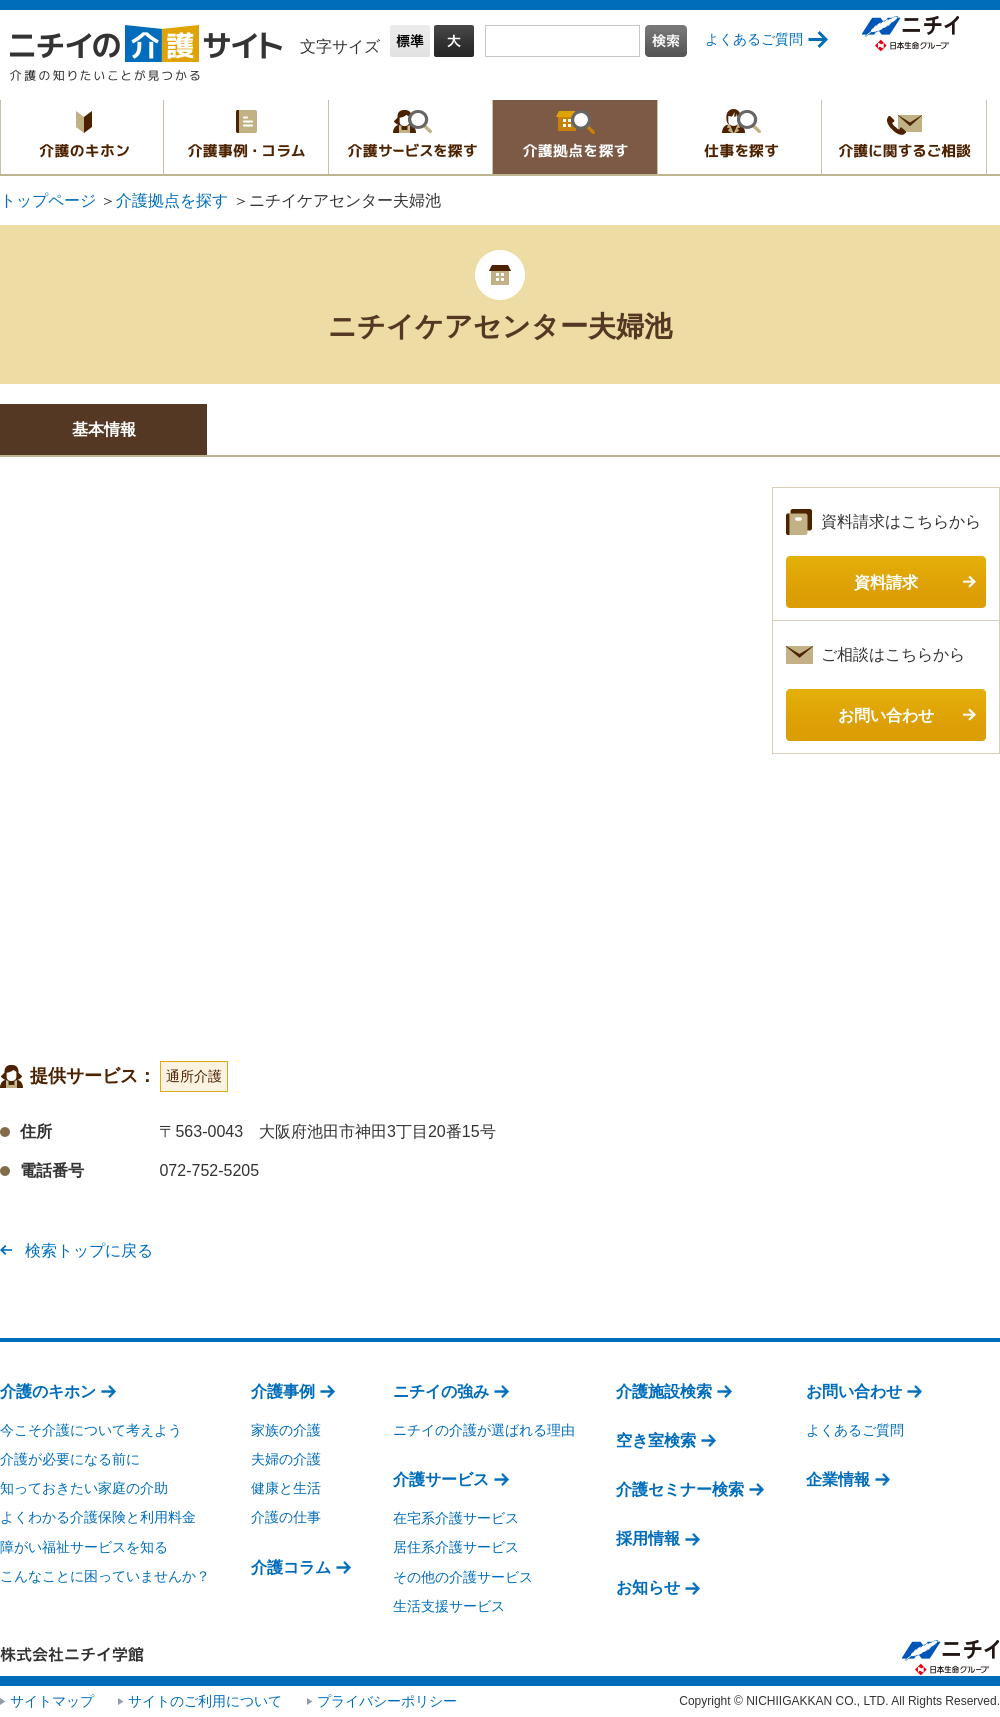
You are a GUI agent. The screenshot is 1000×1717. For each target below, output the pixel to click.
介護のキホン (82, 137)
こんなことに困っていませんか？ (105, 1576)
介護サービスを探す (410, 137)
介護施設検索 (664, 1391)
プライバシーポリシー (387, 1701)
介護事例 (283, 1391)
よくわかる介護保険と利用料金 (98, 1517)
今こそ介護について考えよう (91, 1430)
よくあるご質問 (754, 39)
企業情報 (838, 1479)
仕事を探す (739, 137)
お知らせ (648, 1587)
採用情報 (648, 1538)
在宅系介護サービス (456, 1518)
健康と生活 (286, 1488)
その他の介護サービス (463, 1577)
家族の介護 (286, 1430)
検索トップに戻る (89, 1250)
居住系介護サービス (456, 1547)
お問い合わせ (854, 1391)
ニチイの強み (441, 1391)
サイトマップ (52, 1701)
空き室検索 (656, 1440)
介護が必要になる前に (70, 1459)
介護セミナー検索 (680, 1489)
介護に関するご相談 (904, 137)
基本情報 (104, 429)
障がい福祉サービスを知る (84, 1547)
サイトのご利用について (205, 1701)
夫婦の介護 (286, 1459)
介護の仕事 (286, 1517)
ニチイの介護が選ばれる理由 (484, 1430)
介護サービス (441, 1479)
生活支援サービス (449, 1606)
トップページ (48, 200)
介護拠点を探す (575, 137)
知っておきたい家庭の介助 (84, 1488)
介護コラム (291, 1567)
